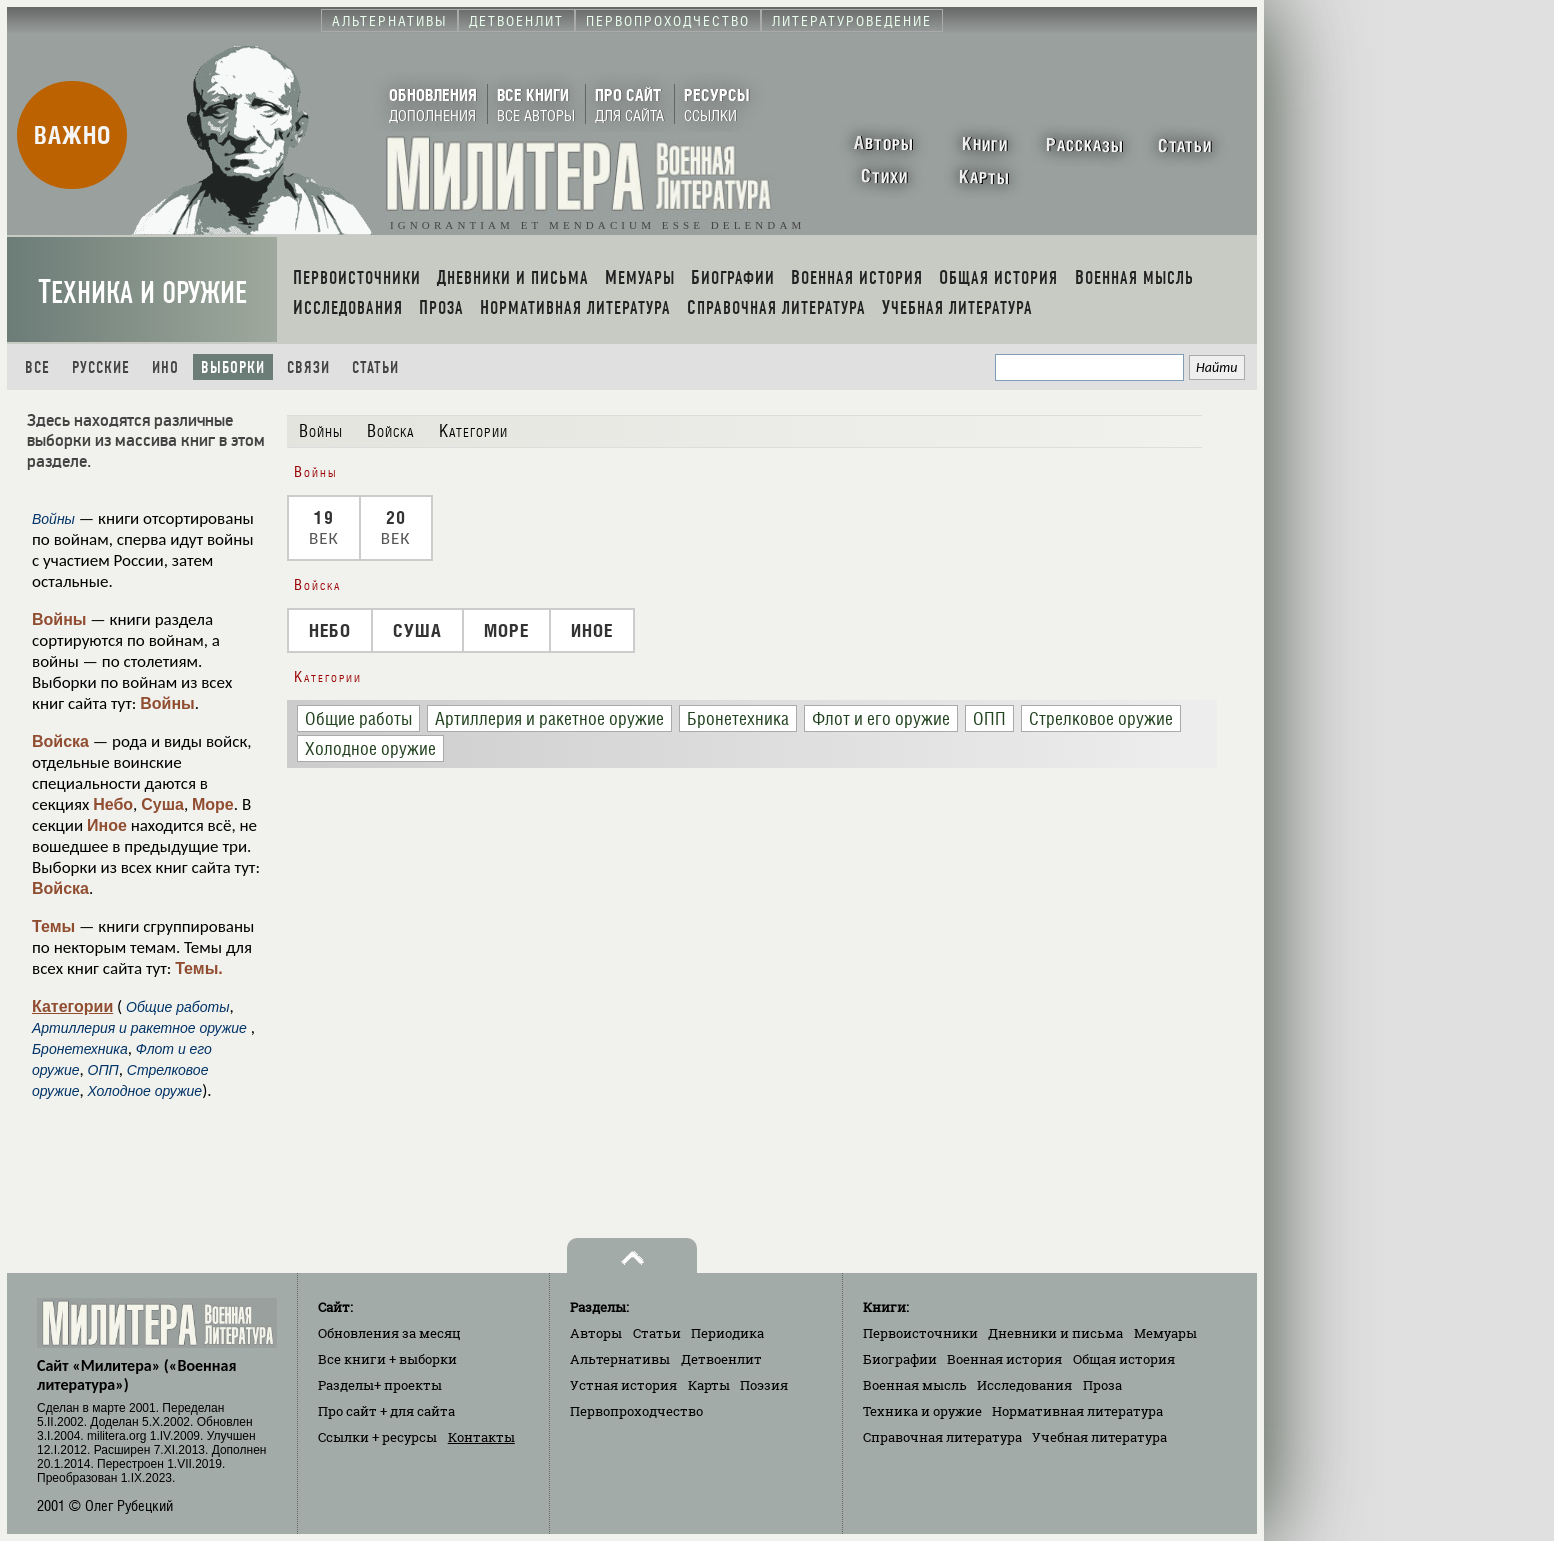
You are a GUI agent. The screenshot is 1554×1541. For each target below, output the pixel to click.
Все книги (387, 1359)
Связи (308, 367)
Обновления (389, 1333)
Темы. (199, 968)
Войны (59, 619)
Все (37, 367)
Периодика (727, 1333)
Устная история (623, 1385)
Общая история (1124, 1359)
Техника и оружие (142, 292)
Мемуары (1165, 1333)
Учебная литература (1099, 1437)
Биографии (900, 1359)
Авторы (596, 1333)
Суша (162, 804)
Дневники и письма (1055, 1333)
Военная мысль (915, 1385)
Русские (101, 367)
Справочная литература (942, 1437)
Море (213, 804)
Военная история (1004, 1359)
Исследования (1024, 1385)
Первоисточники (920, 1333)
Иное (107, 825)
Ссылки (377, 1437)
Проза (1102, 1385)
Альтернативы (620, 1359)
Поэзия (764, 1385)
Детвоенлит (721, 1359)
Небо (113, 804)
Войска (60, 741)
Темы (53, 926)
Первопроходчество (636, 1411)
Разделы (380, 1385)
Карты (709, 1385)
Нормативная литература (1077, 1411)
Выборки (233, 367)
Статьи (375, 367)
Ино (165, 367)
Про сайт (386, 1411)
